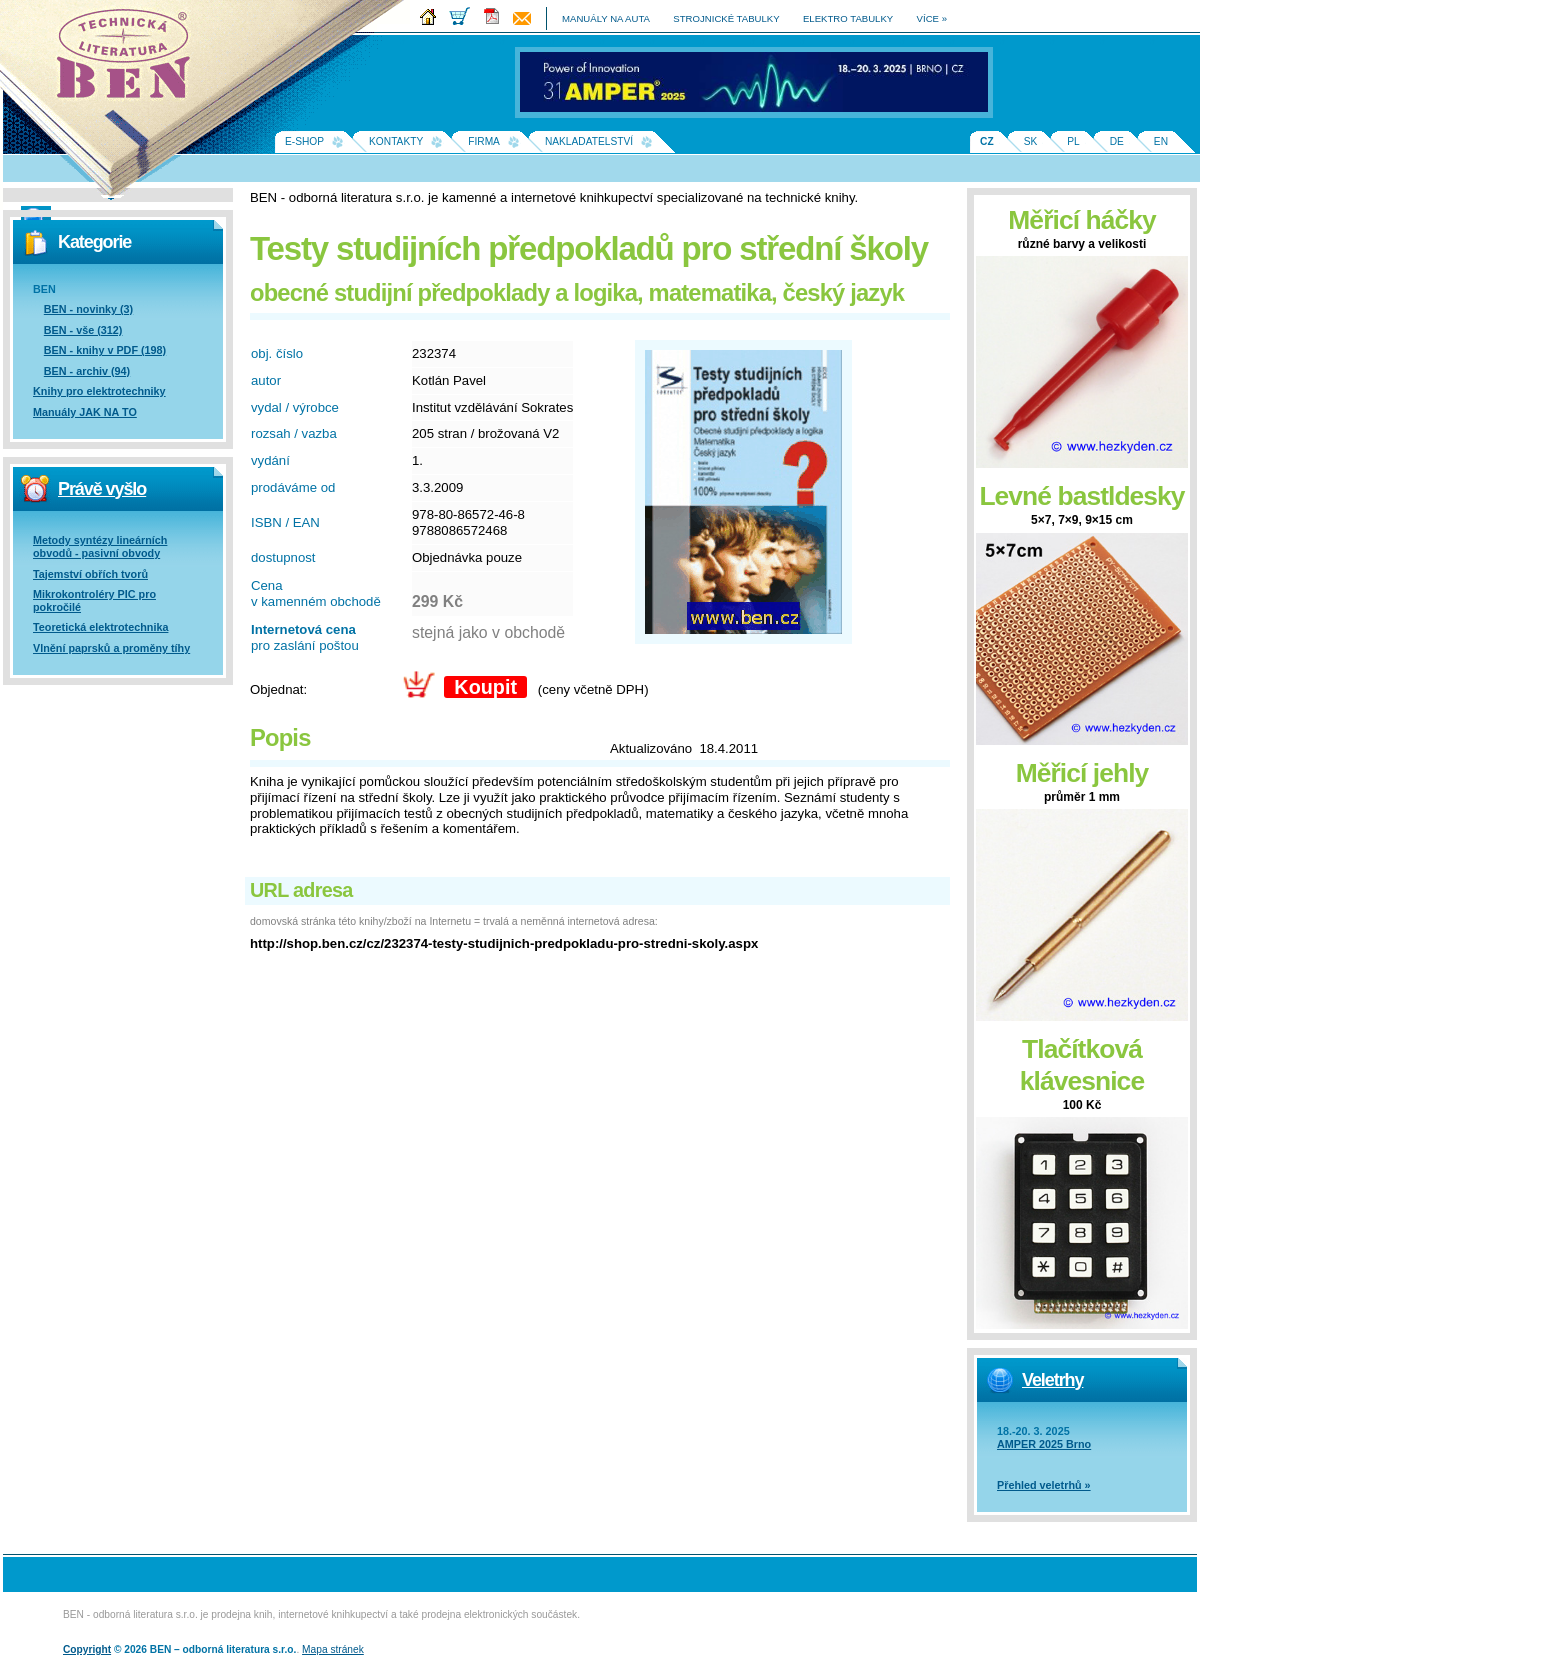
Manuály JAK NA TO (85, 412)
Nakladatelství (589, 141)
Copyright (87, 1649)
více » (932, 18)
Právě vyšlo (102, 489)
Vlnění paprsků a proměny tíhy (111, 648)
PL (1073, 141)
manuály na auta (606, 18)
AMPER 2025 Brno (1044, 1444)
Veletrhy (1052, 1380)
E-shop (304, 141)
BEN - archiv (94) (87, 371)
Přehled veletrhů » (1044, 1485)
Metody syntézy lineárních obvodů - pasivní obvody (100, 546)
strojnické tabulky (726, 18)
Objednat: (278, 689)
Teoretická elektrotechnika (100, 627)
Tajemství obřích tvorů (90, 574)
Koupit (485, 687)
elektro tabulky (848, 18)
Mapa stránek (333, 1649)
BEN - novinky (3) (88, 309)
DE (1117, 141)
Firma (484, 141)
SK (1031, 141)
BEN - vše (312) (83, 330)
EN (1161, 141)
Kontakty (396, 141)
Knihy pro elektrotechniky (99, 391)
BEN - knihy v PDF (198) (105, 350)
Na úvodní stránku (130, 60)
